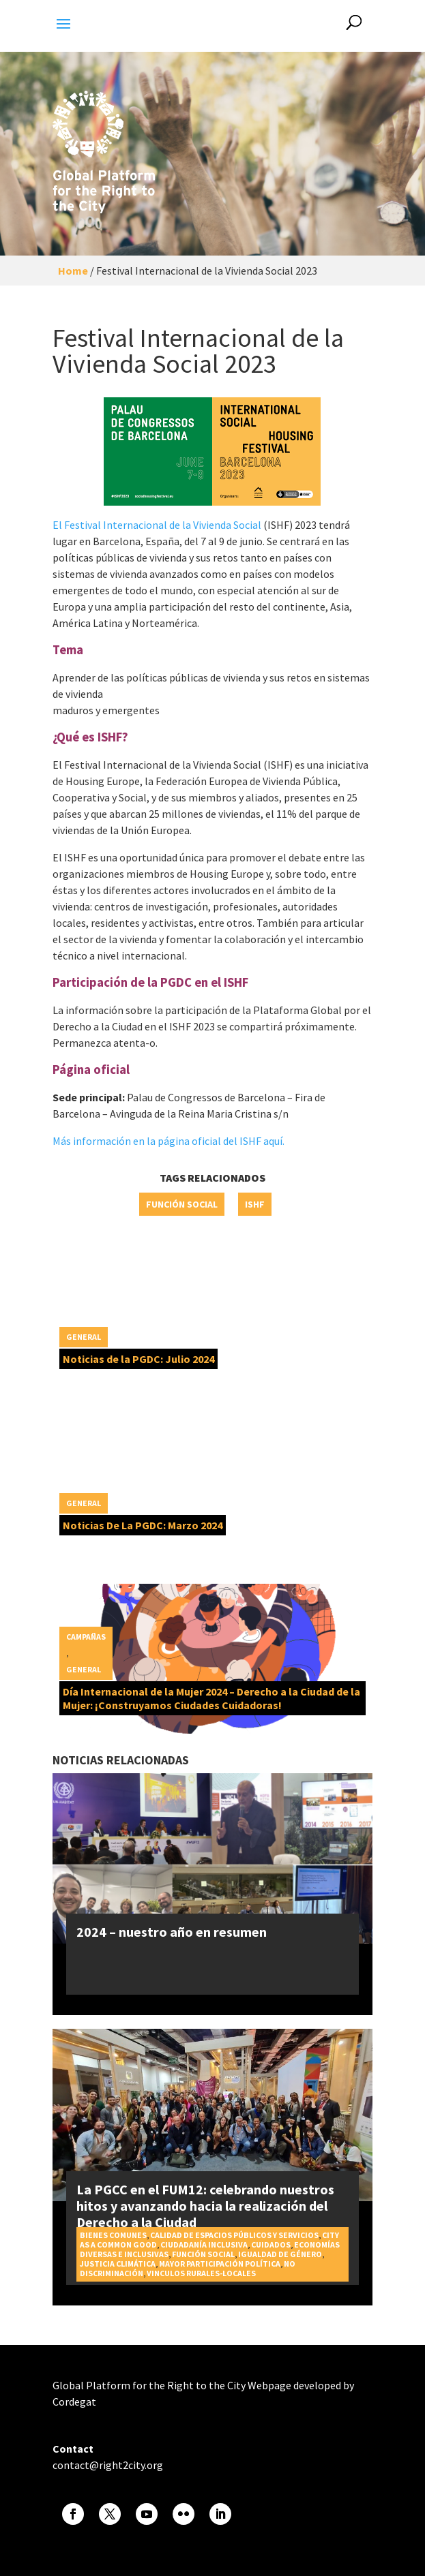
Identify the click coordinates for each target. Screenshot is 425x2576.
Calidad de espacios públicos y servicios (234, 2235)
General (83, 1337)
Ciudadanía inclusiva (204, 2244)
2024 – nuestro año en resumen (171, 1931)
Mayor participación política (219, 2263)
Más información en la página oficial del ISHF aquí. (168, 1141)
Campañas (86, 1636)
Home (73, 270)
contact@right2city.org (108, 2465)
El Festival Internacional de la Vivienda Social (157, 525)
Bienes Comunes (113, 2235)
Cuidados (271, 2244)
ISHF (255, 1204)
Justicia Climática (118, 2263)
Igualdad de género (280, 2254)
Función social (182, 1204)
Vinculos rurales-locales (201, 2273)
